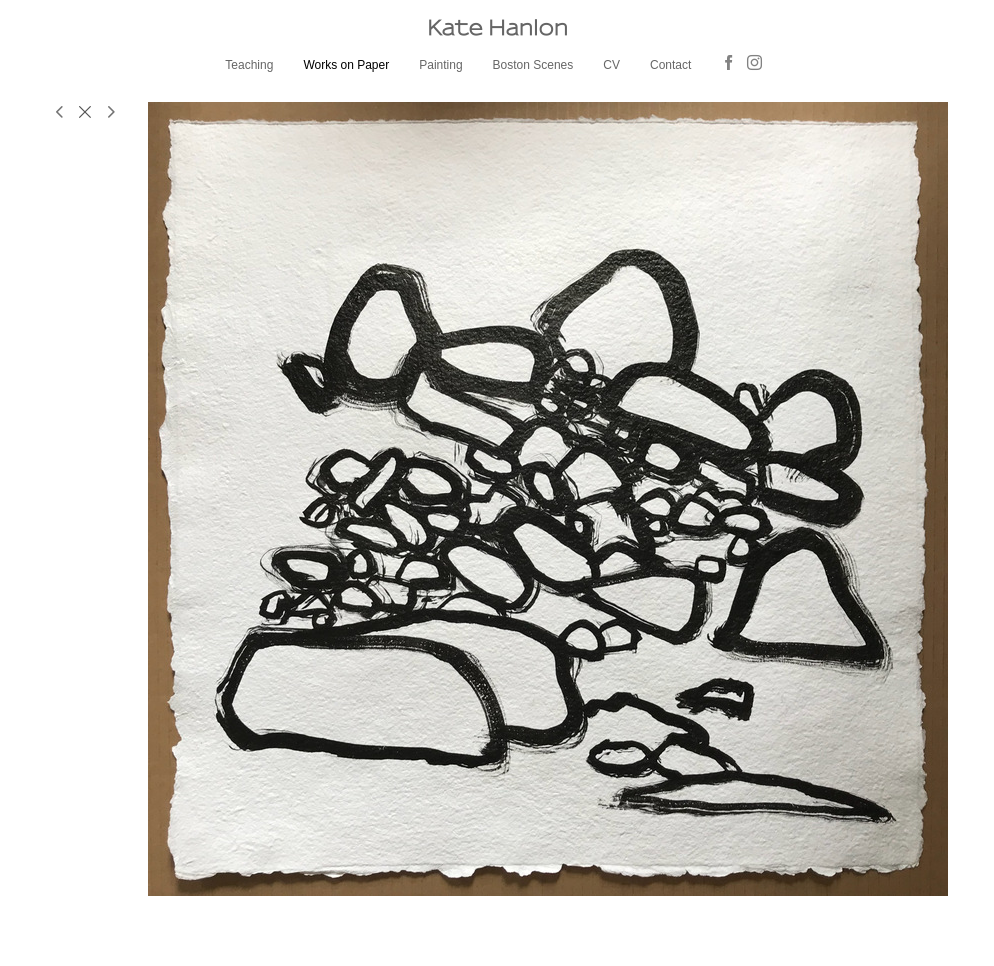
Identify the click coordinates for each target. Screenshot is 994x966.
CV (611, 65)
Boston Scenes (533, 65)
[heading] (497, 27)
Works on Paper (346, 65)
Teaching (249, 65)
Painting (440, 65)
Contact (670, 65)
